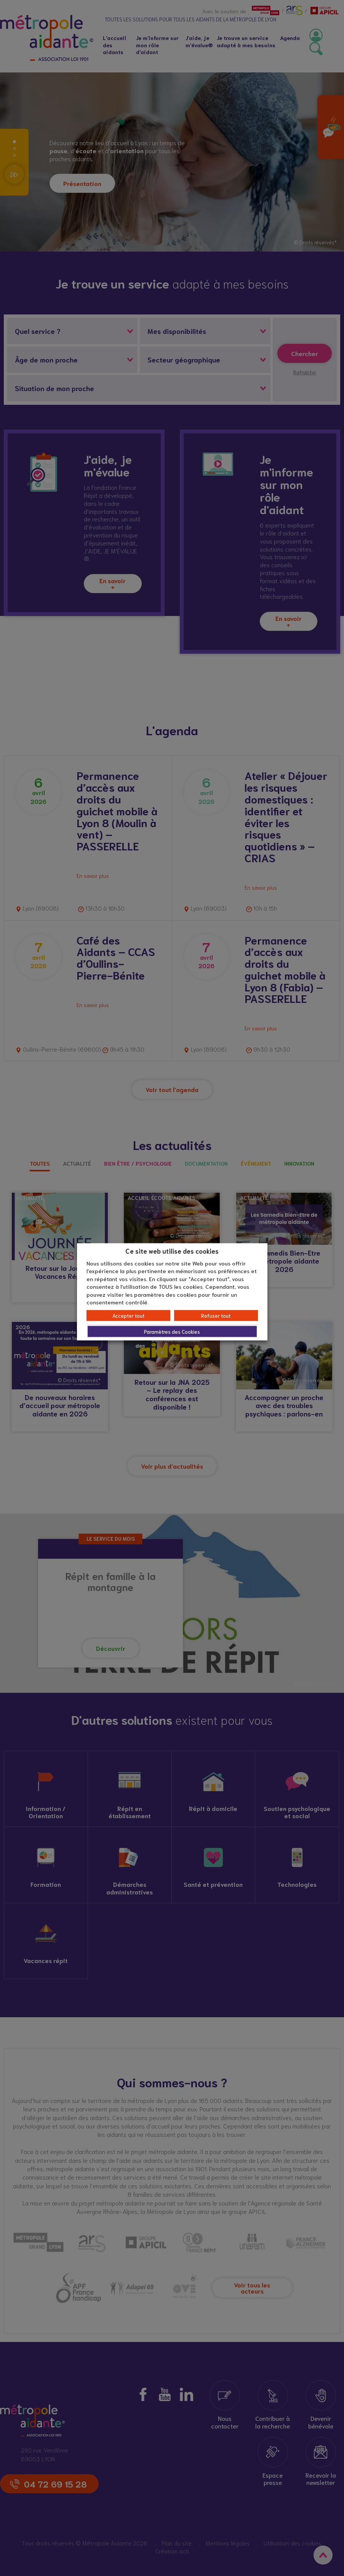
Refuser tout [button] (215, 1315)
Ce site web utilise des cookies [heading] (172, 1250)
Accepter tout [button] (128, 1315)
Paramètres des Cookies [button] (172, 1331)
